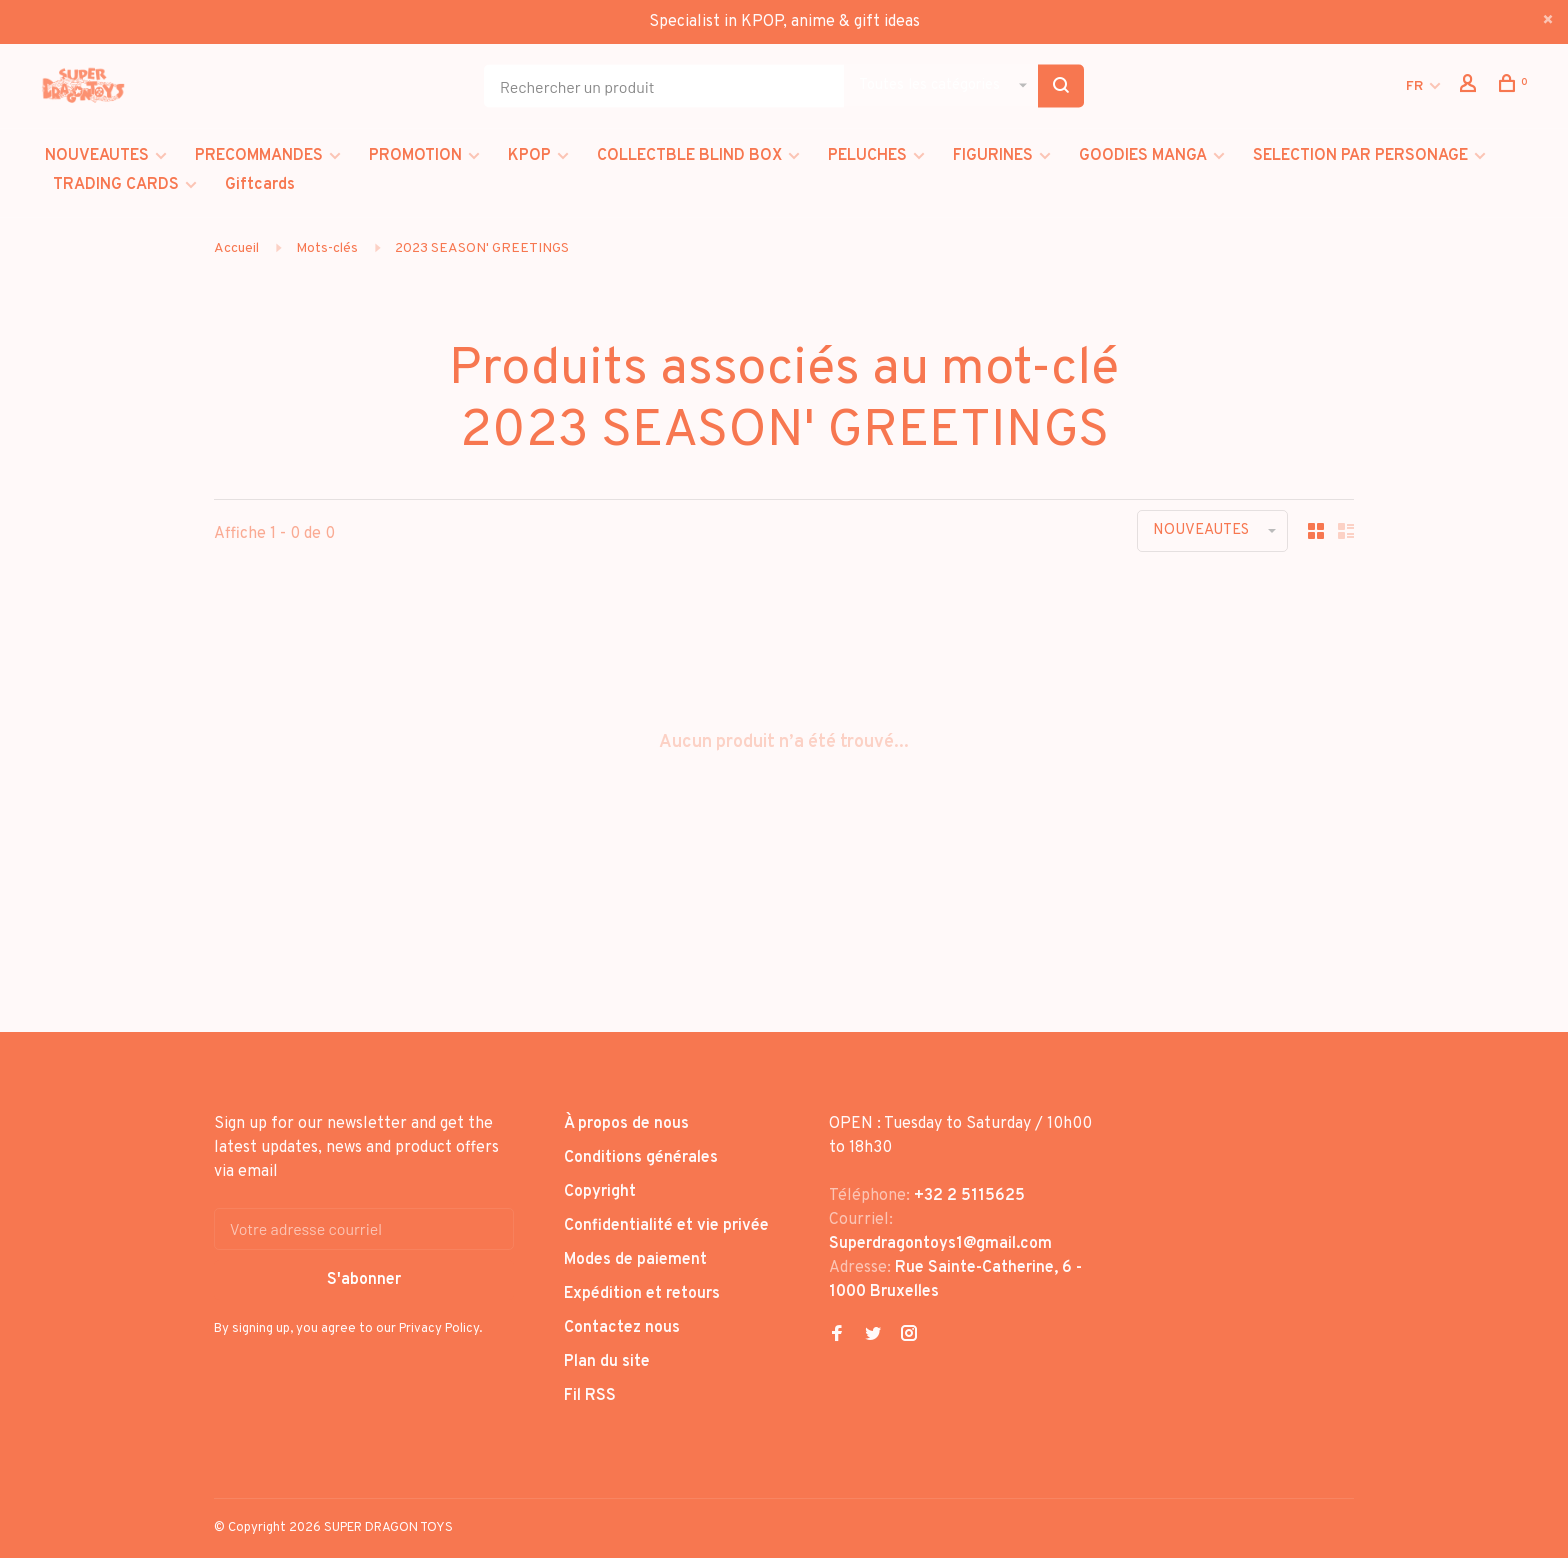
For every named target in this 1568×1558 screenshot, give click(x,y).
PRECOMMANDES (259, 156)
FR (1414, 86)
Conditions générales (641, 1158)
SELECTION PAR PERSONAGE (1360, 156)
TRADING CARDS (116, 185)
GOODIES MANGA (1143, 156)
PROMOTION (415, 156)
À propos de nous (626, 1124)
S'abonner (364, 1280)
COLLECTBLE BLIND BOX (689, 156)
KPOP (529, 156)
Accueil (236, 248)
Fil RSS (590, 1396)
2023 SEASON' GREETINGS (482, 248)
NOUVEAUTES (97, 156)
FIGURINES (993, 156)
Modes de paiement (635, 1260)
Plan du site (607, 1362)
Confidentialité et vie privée (666, 1226)
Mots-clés (327, 248)
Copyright (600, 1192)
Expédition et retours (642, 1294)
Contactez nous (622, 1328)
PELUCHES (867, 156)
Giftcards (260, 185)
